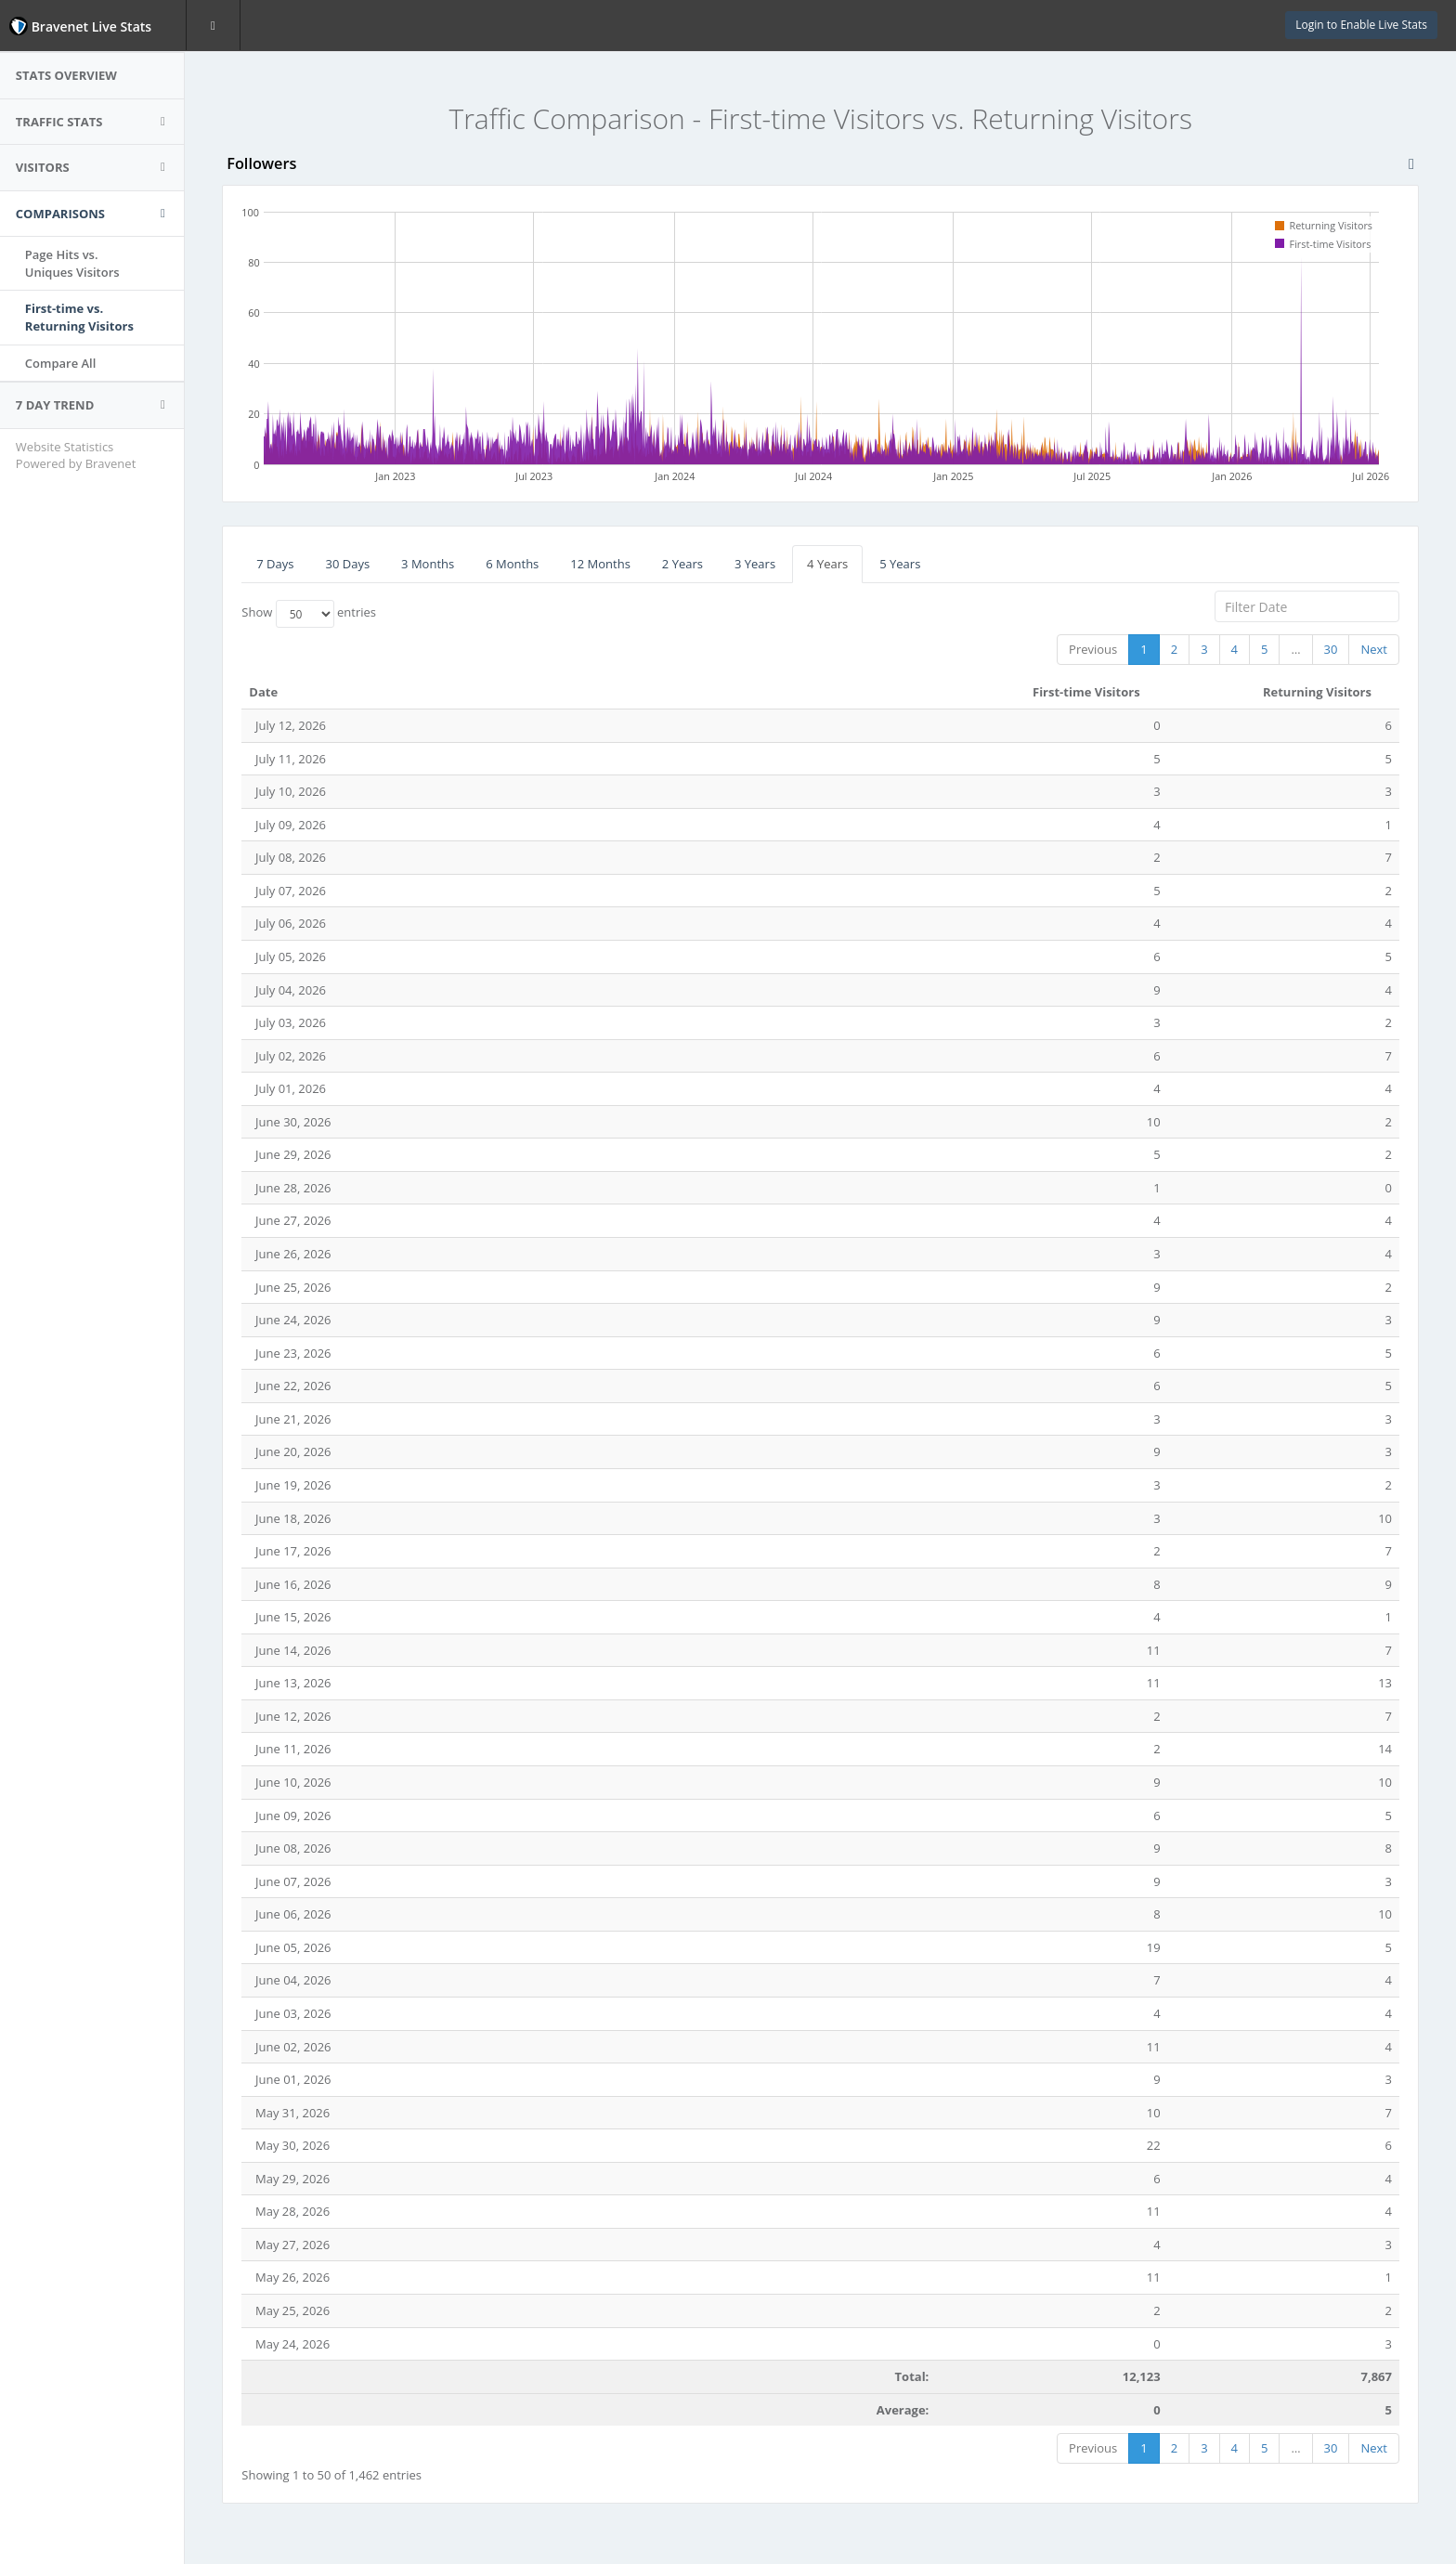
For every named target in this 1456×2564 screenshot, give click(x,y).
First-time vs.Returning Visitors (82, 317)
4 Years (829, 563)
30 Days (349, 563)
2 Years (684, 563)
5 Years (901, 563)
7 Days (276, 563)
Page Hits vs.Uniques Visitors (75, 263)
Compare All (63, 363)
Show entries (310, 614)
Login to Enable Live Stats (1361, 25)
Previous (1093, 649)
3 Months (429, 563)
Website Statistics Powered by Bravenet (78, 455)
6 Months (514, 563)
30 (1331, 649)
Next (1373, 649)
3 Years (756, 563)
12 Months (602, 563)
